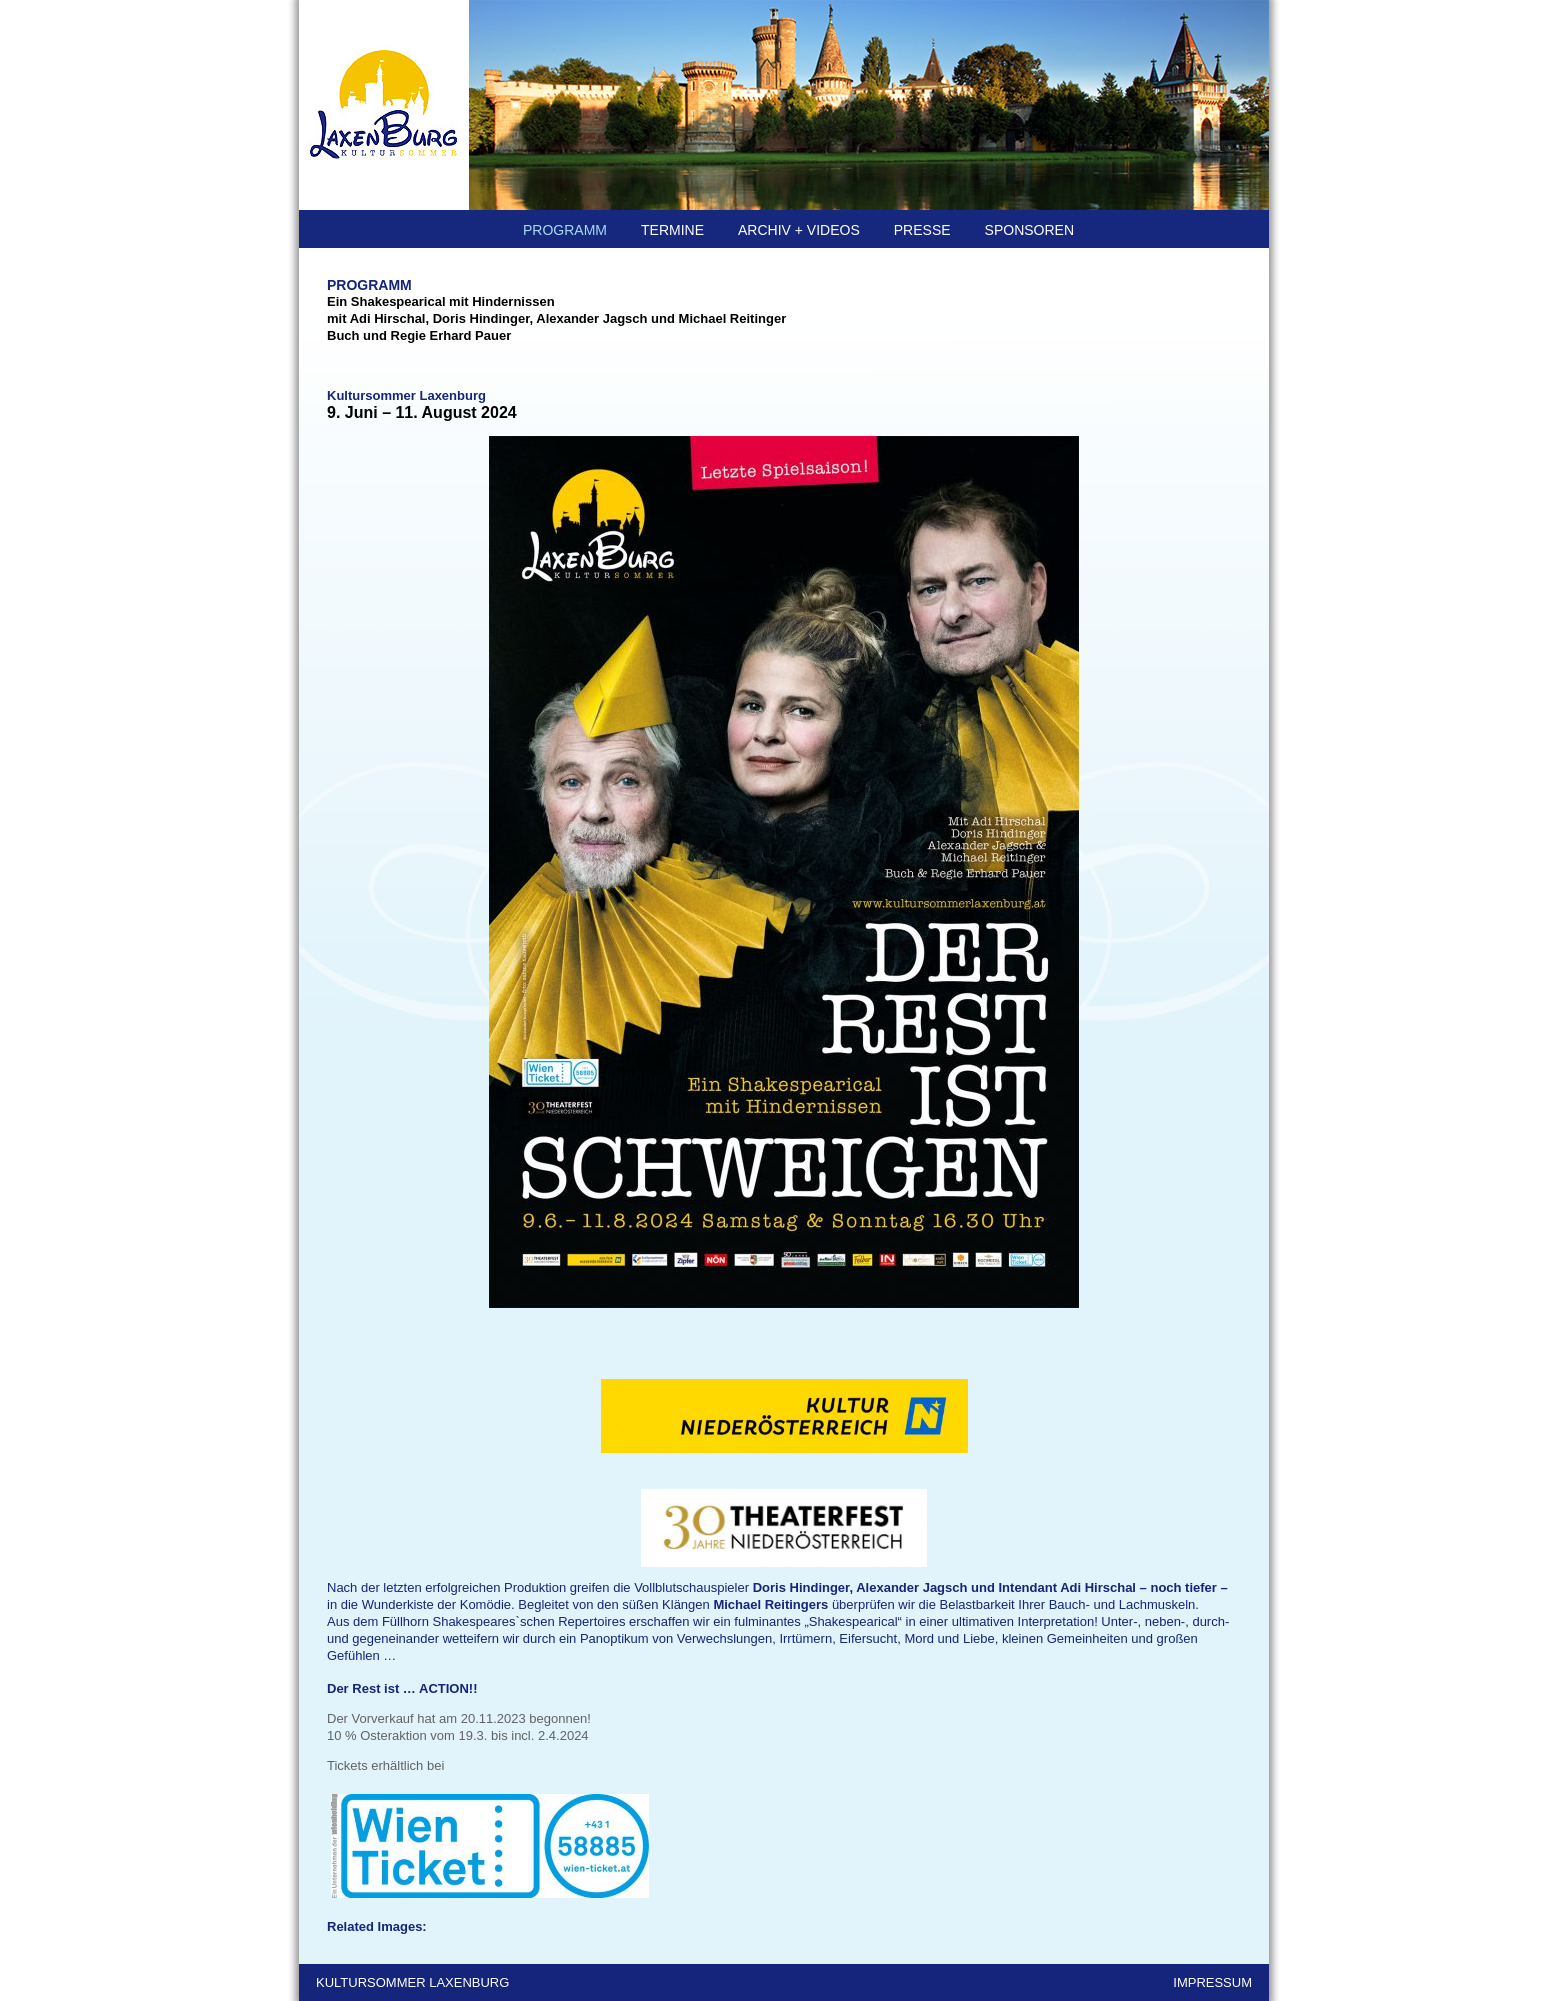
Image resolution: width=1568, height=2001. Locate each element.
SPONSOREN (1029, 230)
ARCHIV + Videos (799, 230)
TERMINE (672, 230)
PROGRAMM (565, 230)
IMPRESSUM (1212, 1982)
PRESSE (922, 230)
